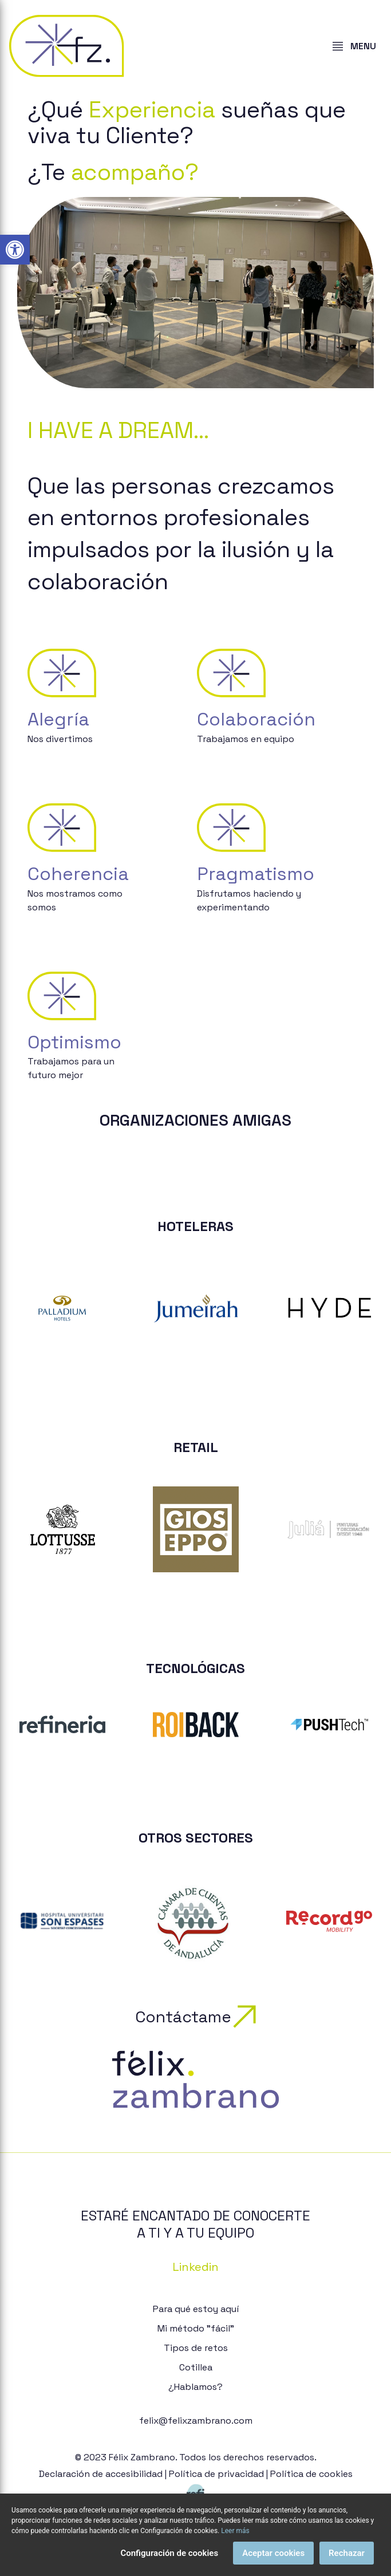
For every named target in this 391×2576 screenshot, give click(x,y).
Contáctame (195, 2016)
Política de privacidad (216, 2474)
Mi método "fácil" (195, 2328)
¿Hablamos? (195, 2387)
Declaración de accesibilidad (101, 2474)
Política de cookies (311, 2474)
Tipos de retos (196, 2348)
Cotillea (195, 2367)
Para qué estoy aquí (196, 2309)
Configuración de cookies (169, 2559)
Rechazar (347, 2559)
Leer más (235, 2536)
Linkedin (195, 2267)
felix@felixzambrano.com (195, 2421)
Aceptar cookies (273, 2559)
